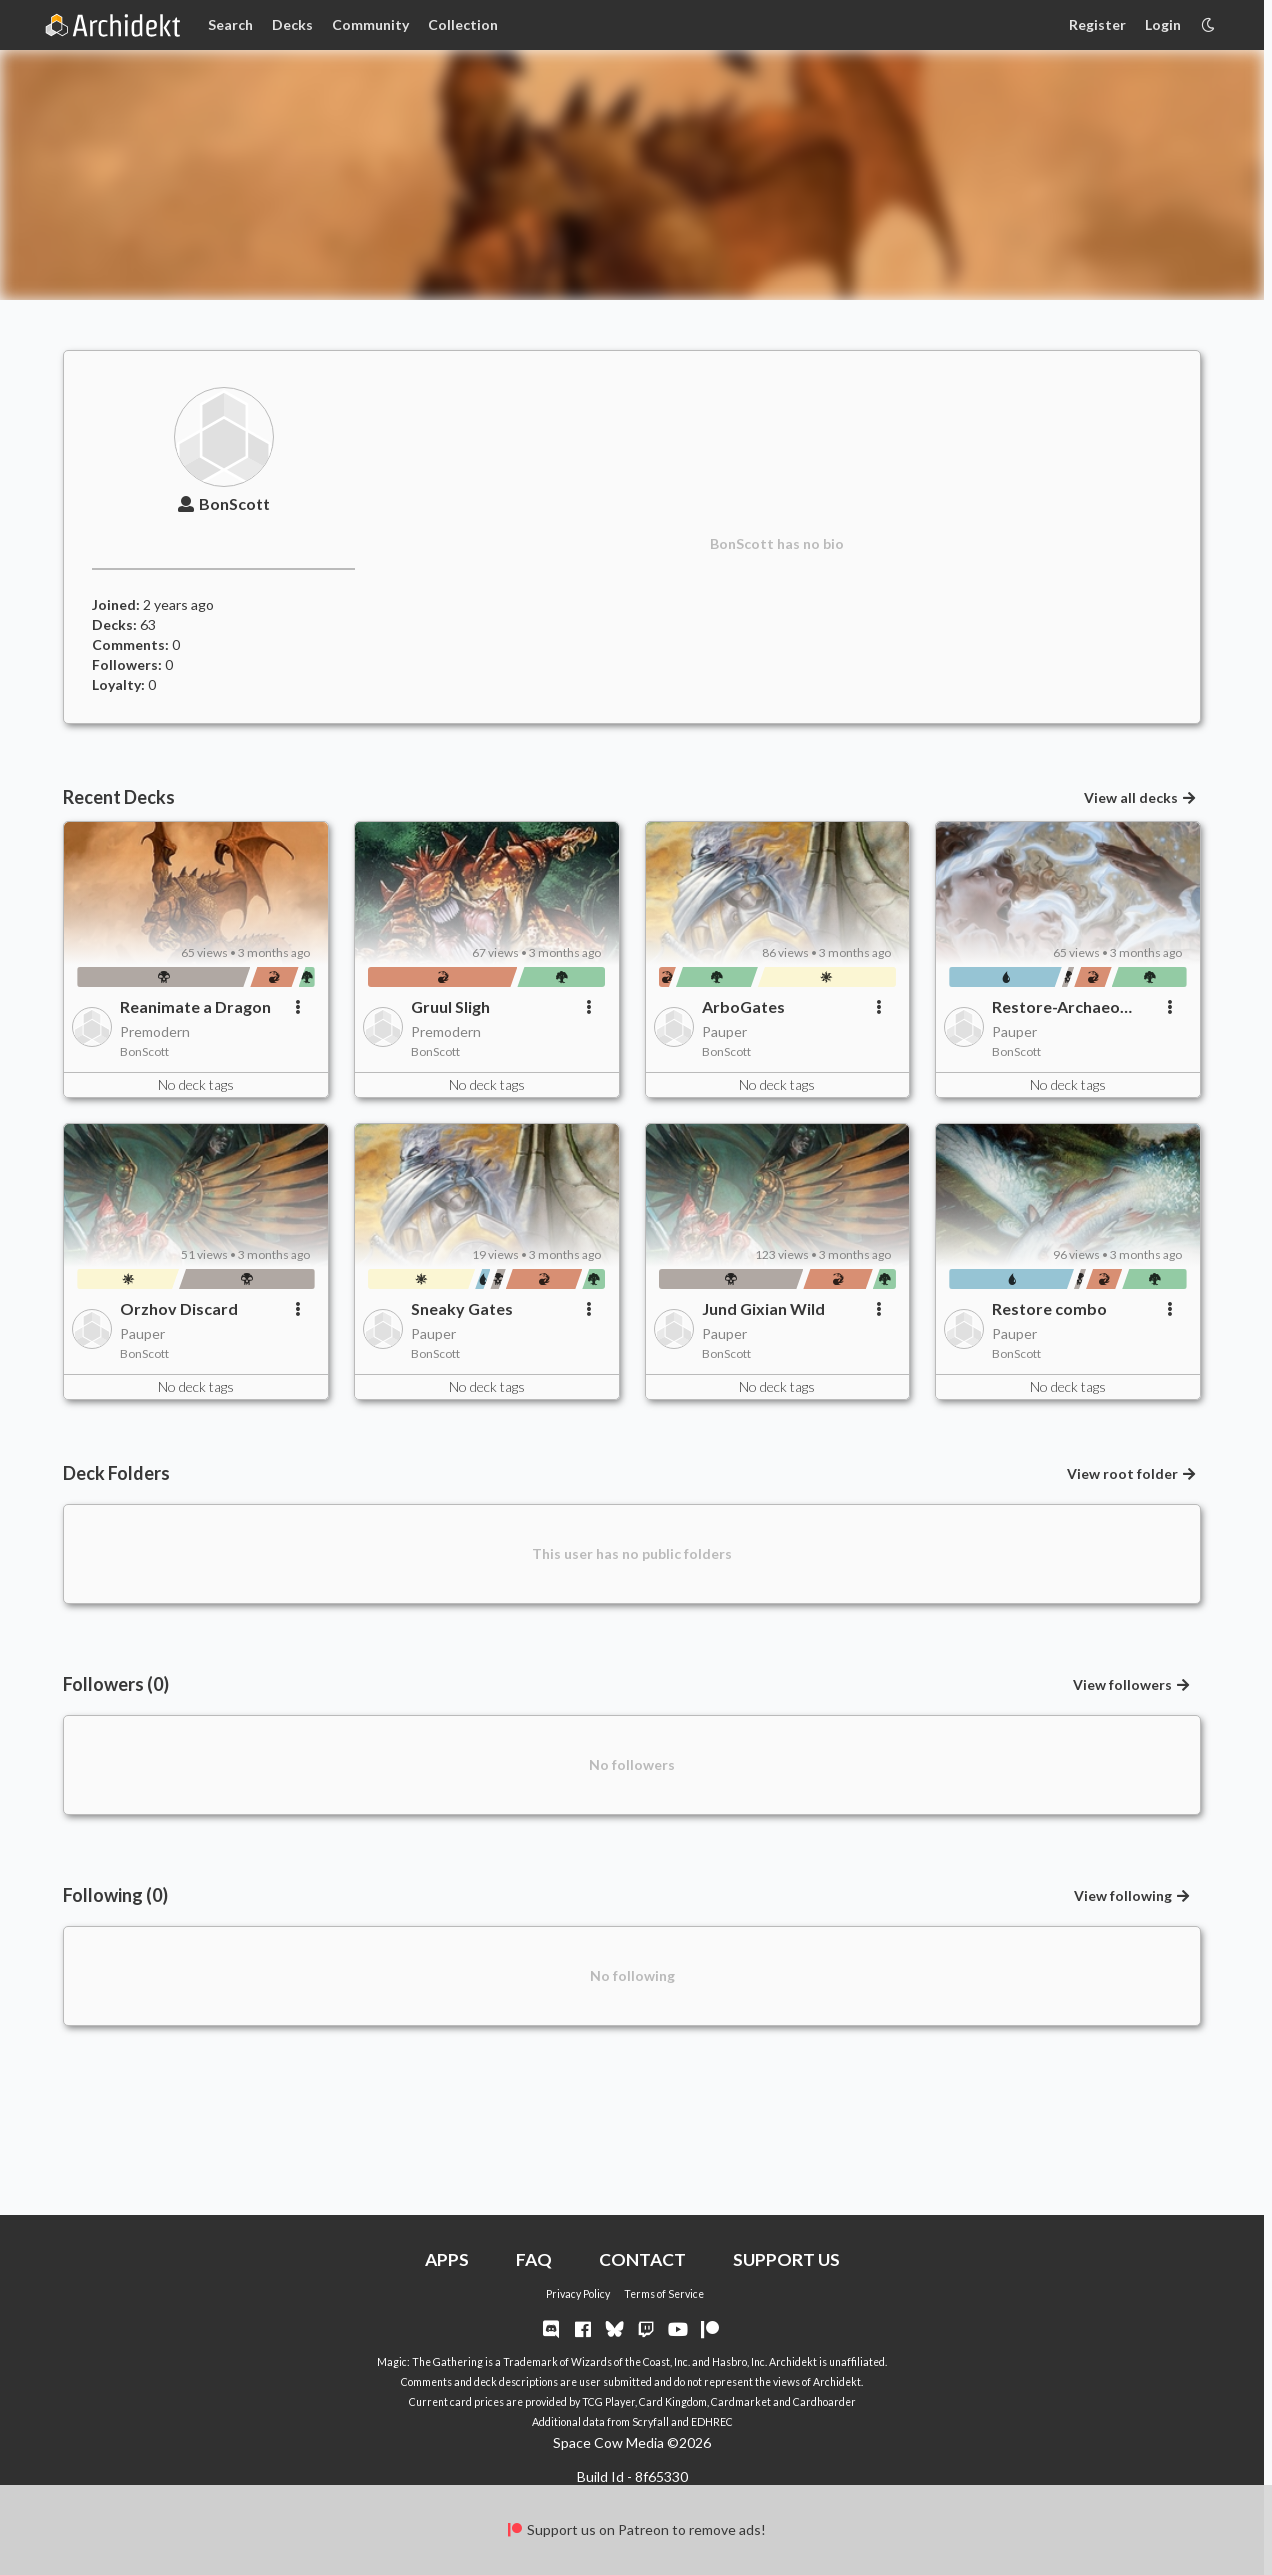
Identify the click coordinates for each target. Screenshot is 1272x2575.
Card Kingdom (673, 2402)
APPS (447, 2259)
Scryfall (650, 2422)
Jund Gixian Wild (763, 1308)
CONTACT (642, 2259)
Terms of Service (664, 2294)
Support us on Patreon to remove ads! (635, 2529)
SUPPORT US (786, 2259)
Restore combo (1049, 1308)
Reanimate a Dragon (195, 1006)
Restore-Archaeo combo (1056, 1007)
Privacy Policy (578, 2294)
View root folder (1132, 1473)
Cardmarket (741, 2402)
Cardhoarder (824, 2402)
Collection (463, 24)
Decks (292, 24)
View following (1133, 1895)
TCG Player (608, 2402)
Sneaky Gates (462, 1308)
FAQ (534, 2259)
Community (370, 24)
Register (1097, 24)
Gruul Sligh (450, 1006)
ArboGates (743, 1006)
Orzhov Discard (179, 1308)
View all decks (1141, 797)
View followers (1132, 1684)
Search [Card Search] (230, 24)
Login (1163, 24)
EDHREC (712, 2422)
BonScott (223, 503)
